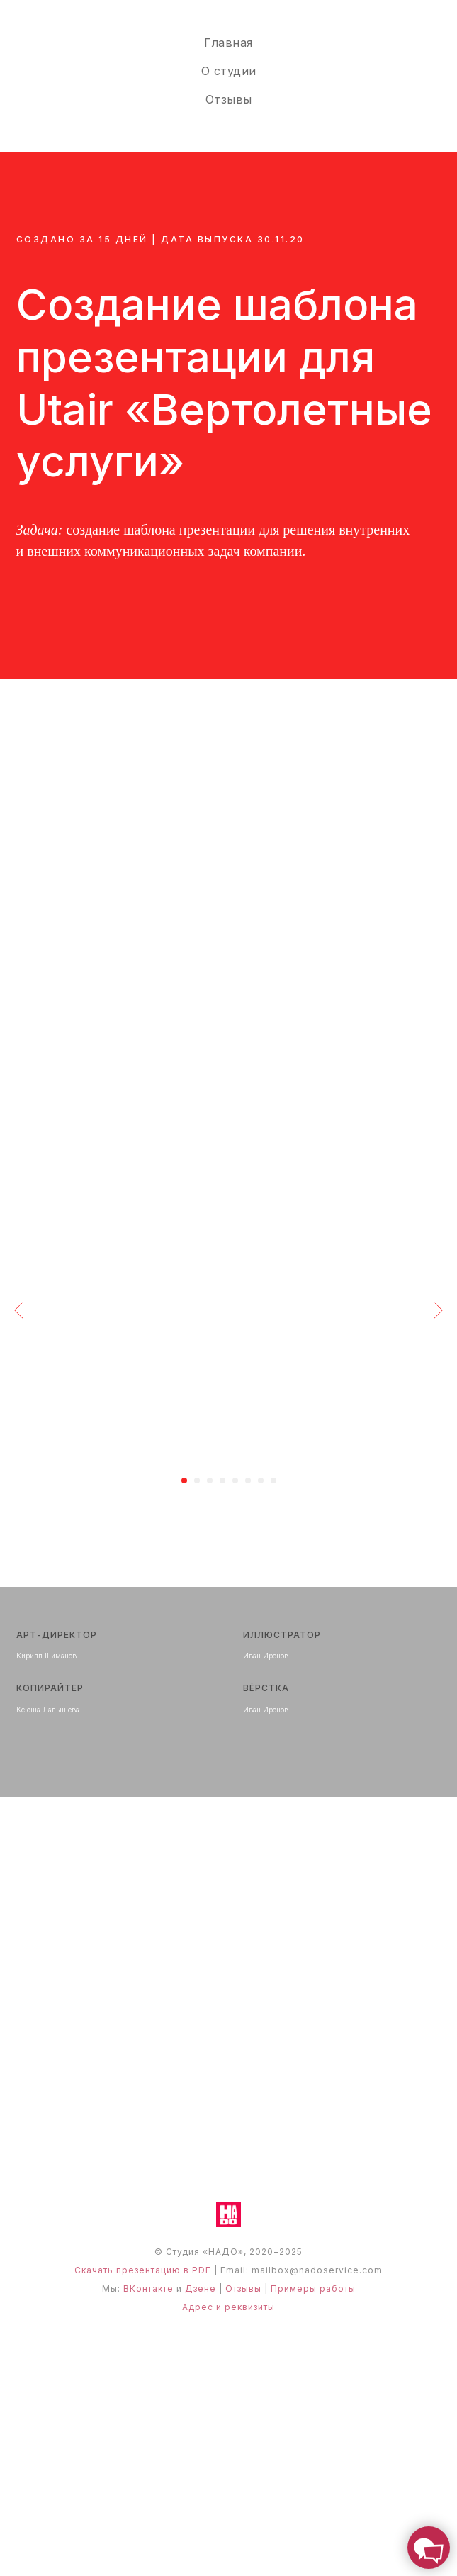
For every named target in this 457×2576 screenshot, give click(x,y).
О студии (228, 71)
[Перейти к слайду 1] (184, 1480)
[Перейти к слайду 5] (235, 1480)
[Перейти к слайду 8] (273, 1480)
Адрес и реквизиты (228, 2307)
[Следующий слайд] (438, 1310)
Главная (228, 42)
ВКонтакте (148, 2288)
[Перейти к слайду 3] (210, 1480)
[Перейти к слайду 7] (261, 1480)
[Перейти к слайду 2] (197, 1480)
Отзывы (228, 99)
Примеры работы (313, 2288)
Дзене (200, 2288)
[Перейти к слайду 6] (248, 1480)
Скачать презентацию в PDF (142, 2270)
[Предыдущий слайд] (18, 1310)
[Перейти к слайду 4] (222, 1480)
